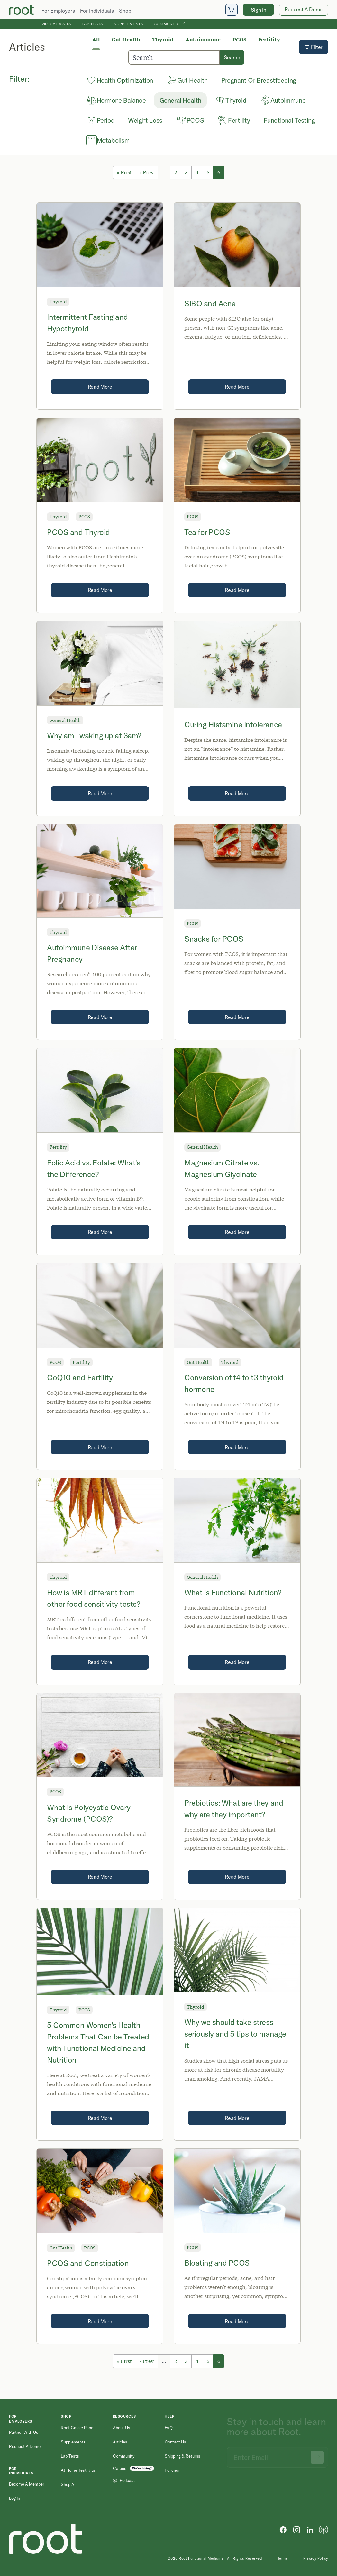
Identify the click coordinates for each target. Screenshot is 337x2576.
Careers (120, 2468)
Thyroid (163, 39)
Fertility (269, 39)
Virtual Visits (56, 23)
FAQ (169, 2427)
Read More (100, 386)
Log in (14, 2498)
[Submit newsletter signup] (317, 2454)
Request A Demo (304, 9)
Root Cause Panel (77, 2427)
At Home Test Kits (78, 2470)
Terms (283, 2558)
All (96, 39)
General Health (65, 720)
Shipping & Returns (182, 2456)
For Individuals (97, 10)
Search (232, 57)
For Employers (58, 10)
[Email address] (277, 2454)
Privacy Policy (315, 2558)
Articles (120, 2441)
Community (169, 23)
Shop (125, 10)
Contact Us (175, 2441)
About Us (121, 2427)
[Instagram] (296, 2529)
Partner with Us (23, 2432)
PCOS (239, 39)
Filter (314, 47)
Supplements (128, 23)
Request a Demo (25, 2446)
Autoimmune (203, 39)
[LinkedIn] (309, 2529)
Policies (172, 2470)
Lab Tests (92, 23)
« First (124, 172)
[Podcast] (323, 2529)
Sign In (258, 9)
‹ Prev (147, 172)
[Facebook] (282, 2529)
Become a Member (26, 2484)
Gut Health (126, 39)
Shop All (68, 2484)
